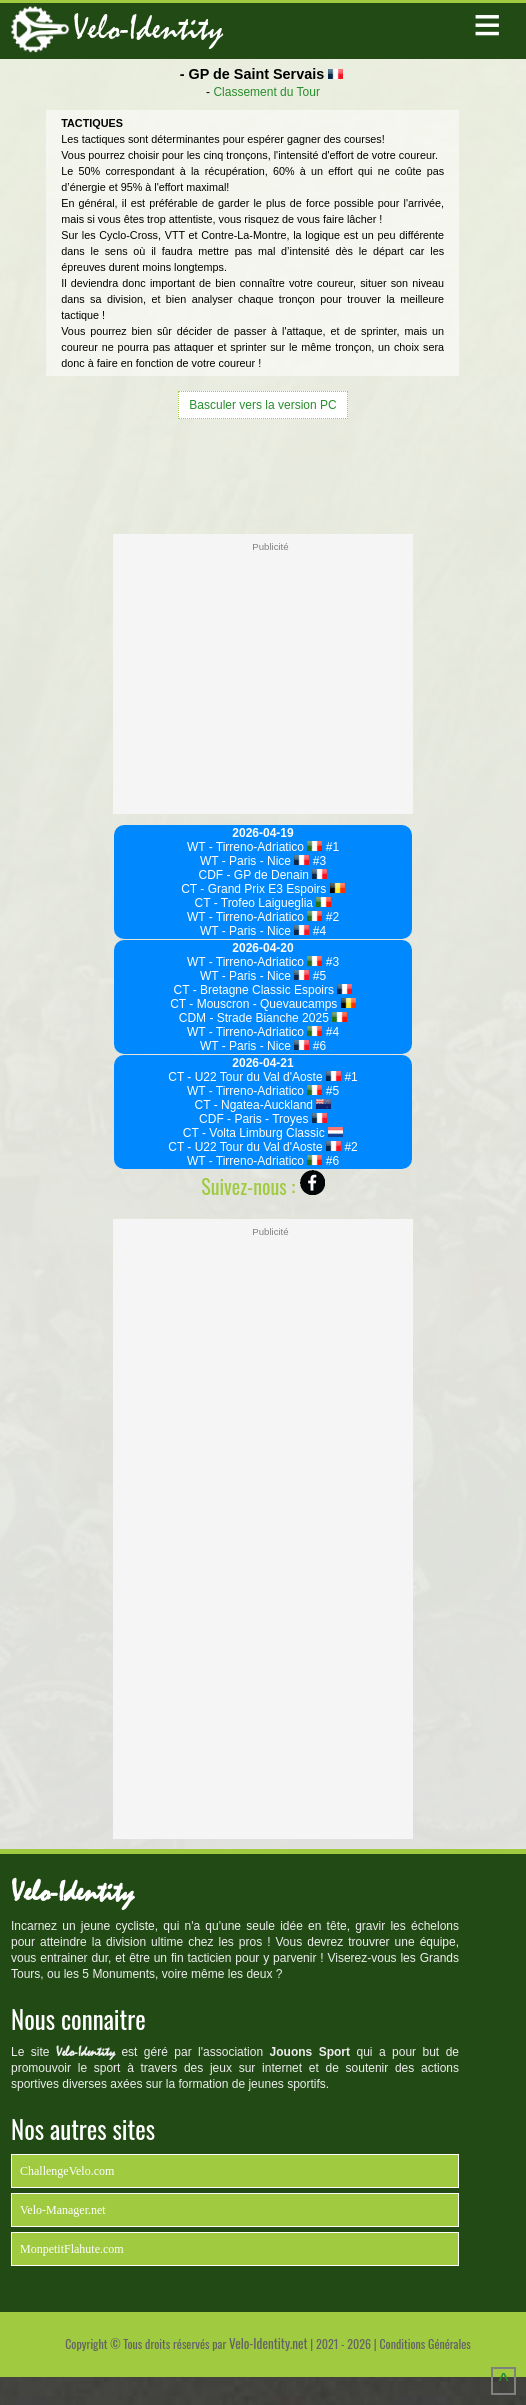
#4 (317, 931)
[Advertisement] (263, 474)
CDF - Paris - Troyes (263, 1119)
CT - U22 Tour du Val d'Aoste (254, 1077)
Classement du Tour (266, 92)
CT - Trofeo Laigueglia (263, 903)
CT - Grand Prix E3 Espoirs (263, 889)
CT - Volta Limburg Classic (263, 1133)
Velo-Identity (148, 28)
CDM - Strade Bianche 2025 (263, 1018)
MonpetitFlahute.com (72, 2249)
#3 (317, 861)
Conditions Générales (424, 2343)
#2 (330, 917)
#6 (317, 1046)
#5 (317, 976)
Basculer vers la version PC (262, 405)
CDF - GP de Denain (263, 875)
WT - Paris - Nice (255, 861)
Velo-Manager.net (63, 2210)
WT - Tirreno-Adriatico (255, 847)
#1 (330, 847)
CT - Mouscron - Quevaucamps (263, 1004)
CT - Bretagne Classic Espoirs (263, 990)
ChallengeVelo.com (67, 2171)
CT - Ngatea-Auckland (263, 1105)
